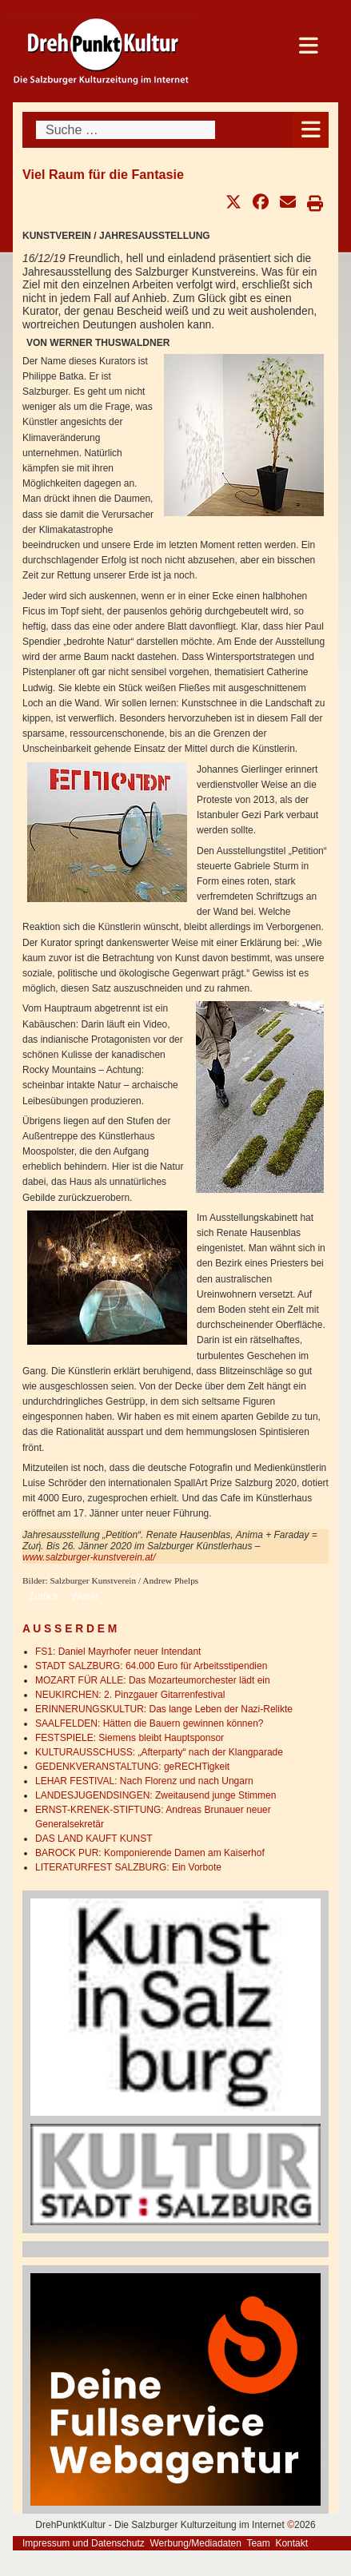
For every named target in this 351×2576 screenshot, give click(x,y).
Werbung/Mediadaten (195, 2543)
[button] (233, 202)
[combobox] (125, 130)
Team (257, 2543)
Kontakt (291, 2543)
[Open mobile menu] (311, 130)
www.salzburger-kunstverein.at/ (89, 1557)
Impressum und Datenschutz (83, 2543)
